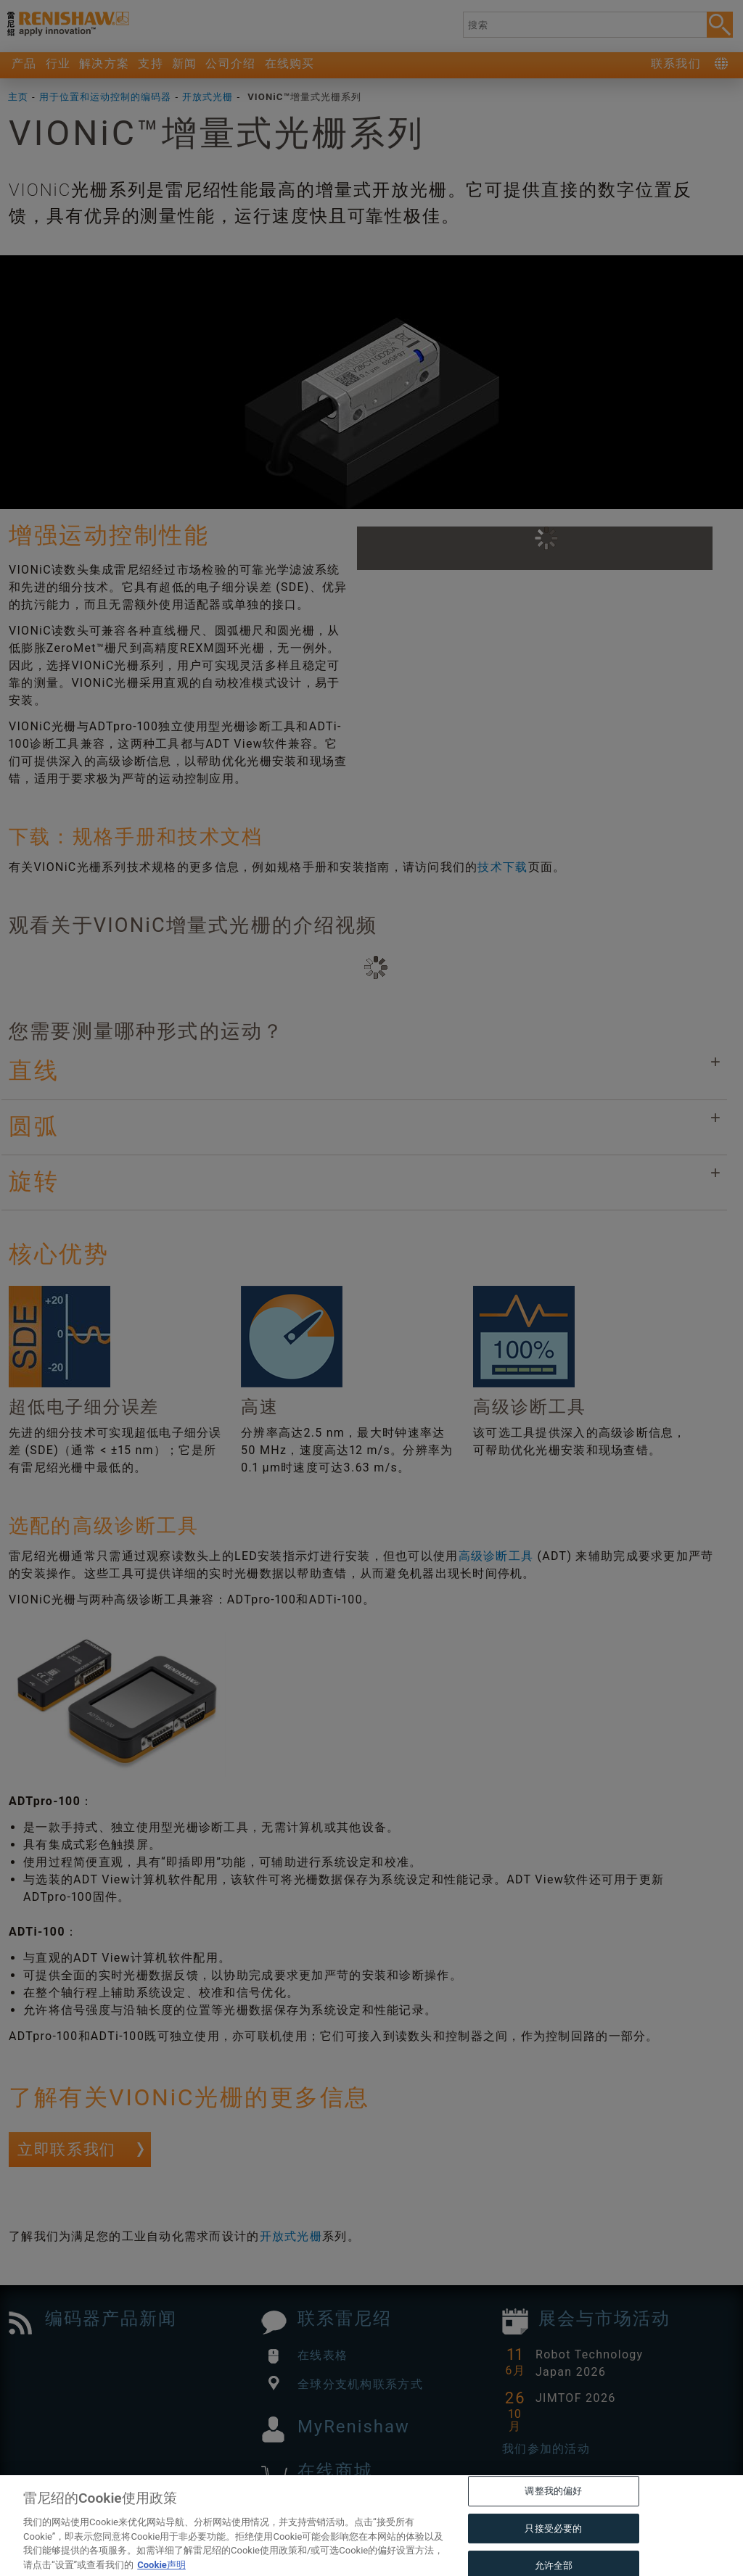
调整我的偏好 (553, 2522)
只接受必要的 (553, 2559)
